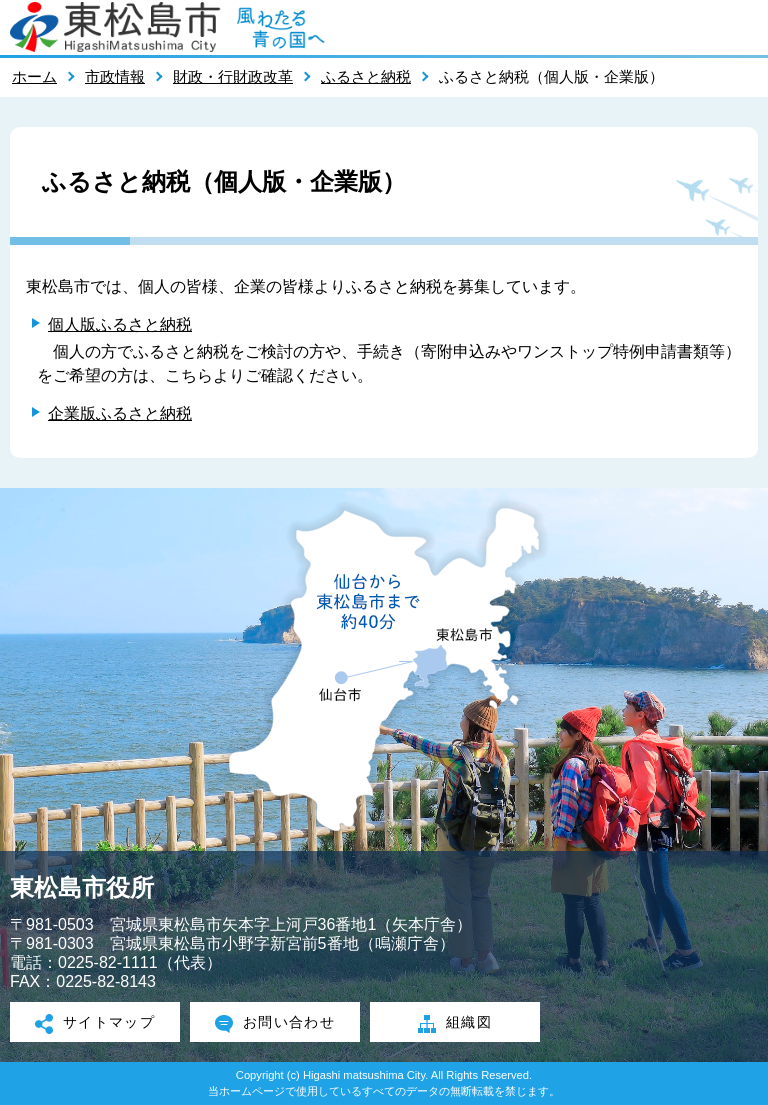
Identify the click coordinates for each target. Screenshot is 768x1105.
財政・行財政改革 (233, 76)
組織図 (455, 1024)
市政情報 (115, 76)
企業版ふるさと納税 (120, 413)
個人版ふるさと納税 (120, 324)
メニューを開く (743, 27)
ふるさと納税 (366, 76)
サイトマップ (95, 1024)
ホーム (34, 76)
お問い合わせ (275, 1024)
